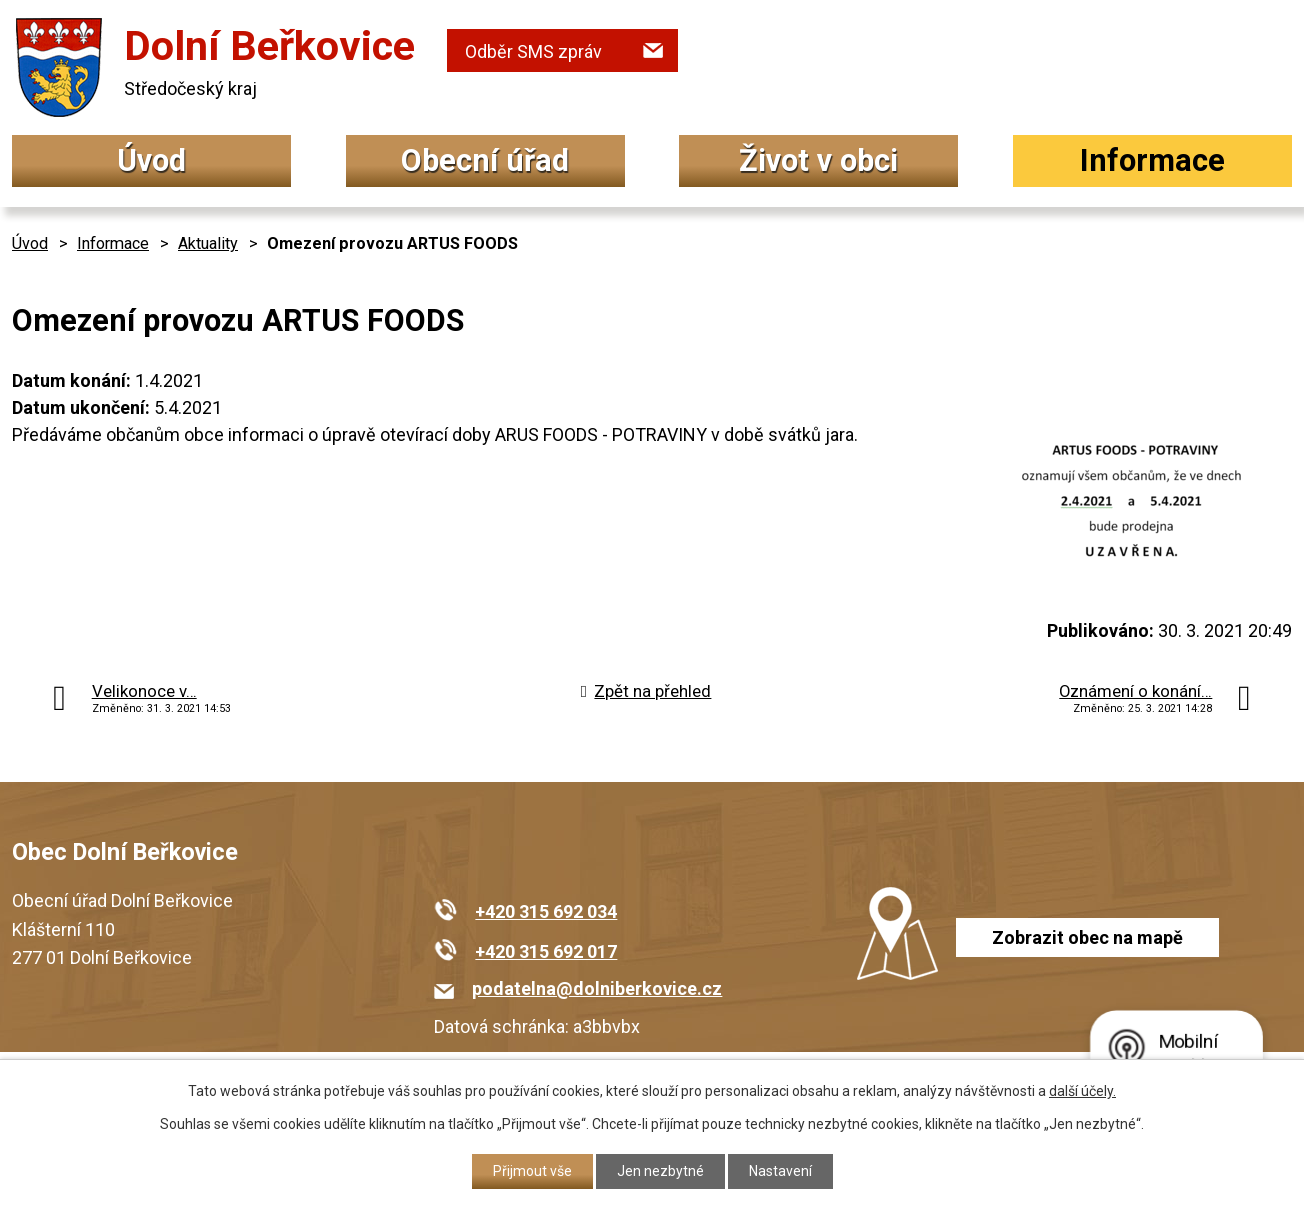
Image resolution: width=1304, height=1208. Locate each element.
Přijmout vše (532, 1171)
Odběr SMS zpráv (533, 51)
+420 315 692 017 (546, 951)
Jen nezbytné (660, 1171)
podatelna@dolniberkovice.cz (597, 988)
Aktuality (208, 243)
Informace (1152, 160)
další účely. (1082, 1091)
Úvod (151, 160)
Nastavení (780, 1171)
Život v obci (818, 160)
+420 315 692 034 (546, 911)
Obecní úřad (485, 160)
